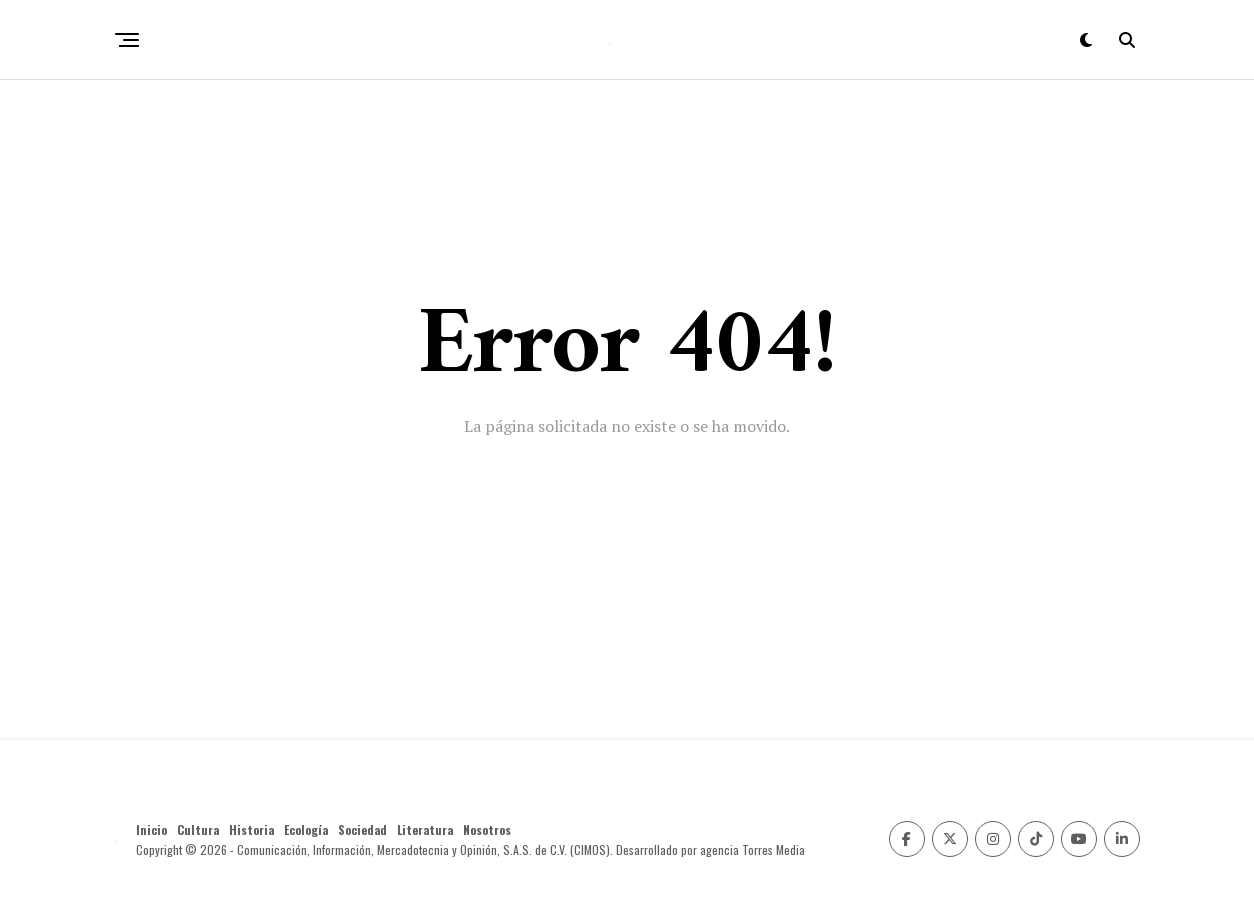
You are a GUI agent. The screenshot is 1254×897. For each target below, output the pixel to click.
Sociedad (362, 829)
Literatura (425, 829)
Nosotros (487, 829)
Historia (251, 829)
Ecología (306, 829)
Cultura (198, 829)
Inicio (151, 829)
